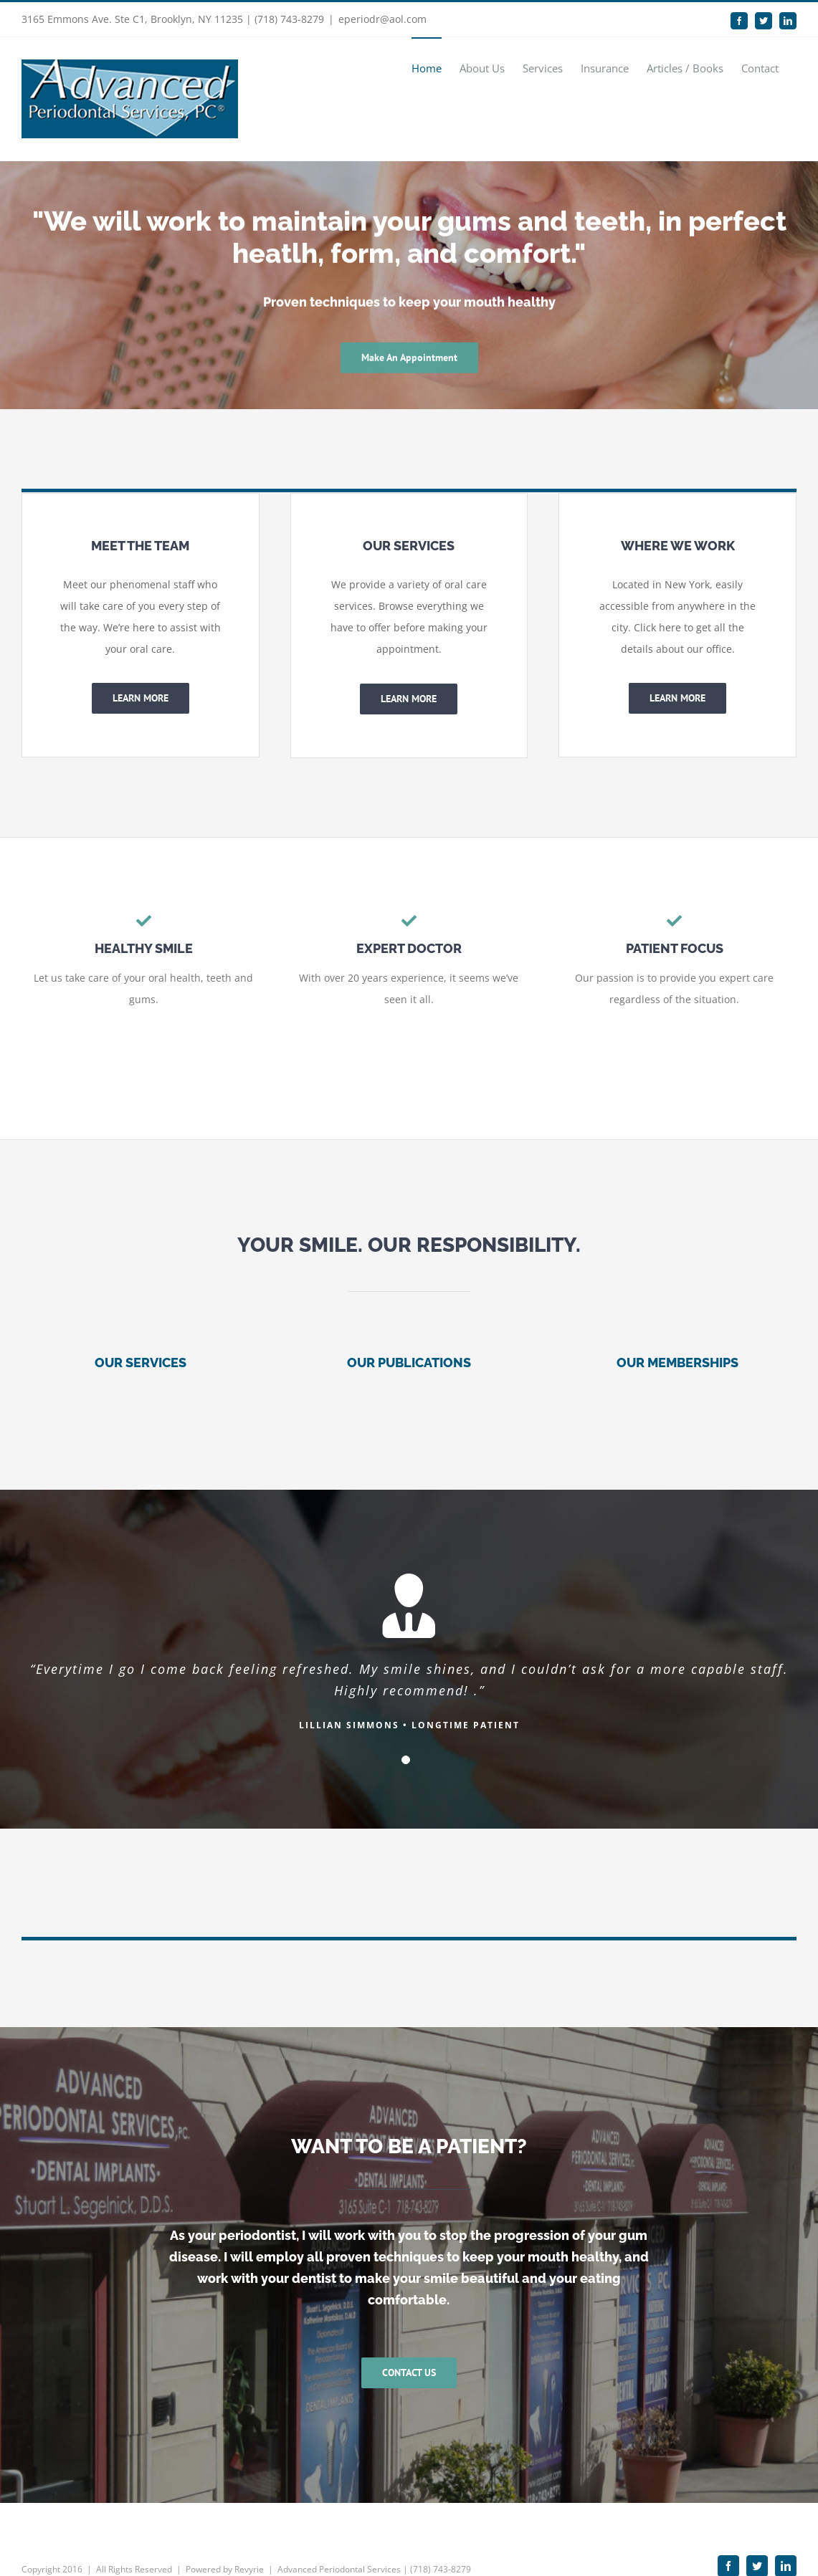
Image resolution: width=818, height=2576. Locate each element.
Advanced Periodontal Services (339, 2536)
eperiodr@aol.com (382, 19)
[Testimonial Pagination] (405, 1760)
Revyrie (249, 2536)
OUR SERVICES (140, 1362)
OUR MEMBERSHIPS (677, 1362)
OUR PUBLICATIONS (409, 1362)
